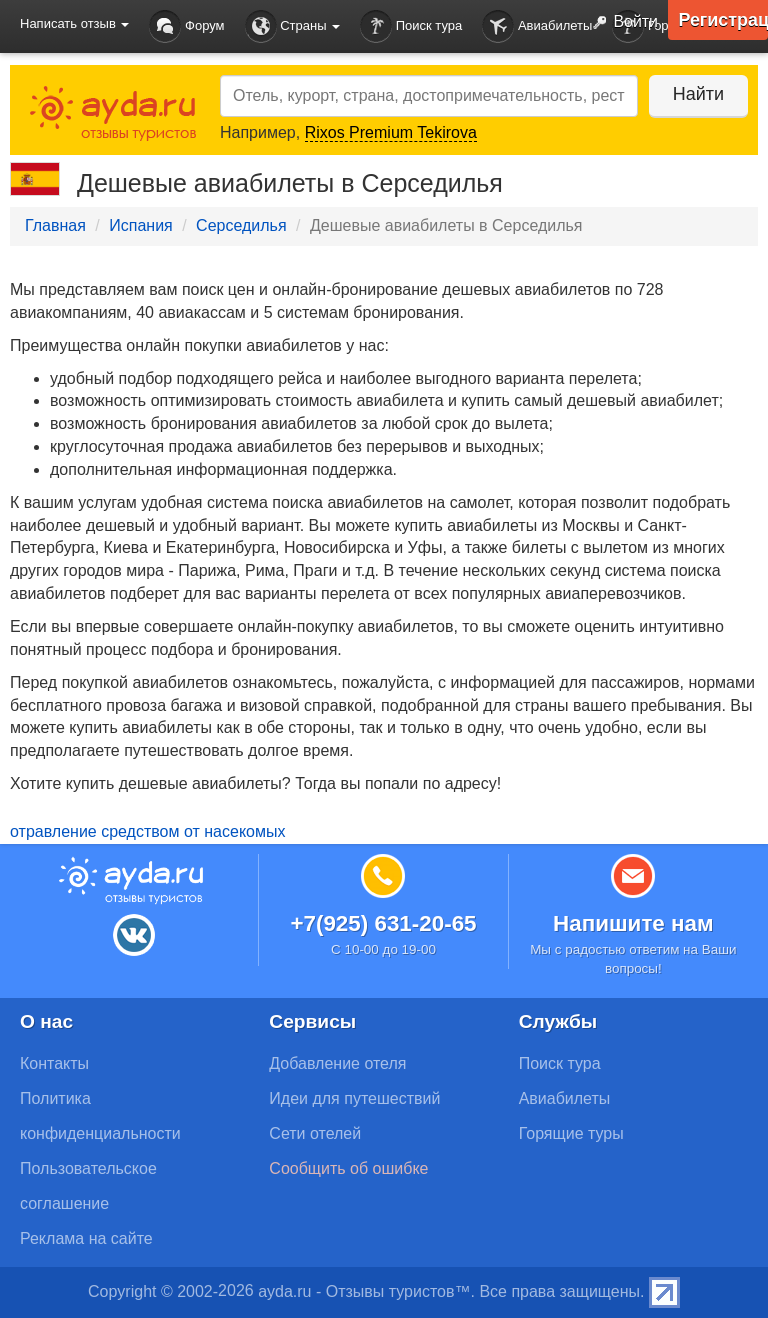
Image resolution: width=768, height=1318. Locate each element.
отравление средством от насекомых (147, 831)
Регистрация (723, 20)
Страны (293, 26)
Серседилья (241, 225)
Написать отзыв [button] (74, 23)
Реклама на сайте (86, 1238)
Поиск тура (411, 26)
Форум (186, 26)
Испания (141, 225)
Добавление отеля (337, 1063)
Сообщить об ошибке (348, 1168)
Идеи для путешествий (354, 1098)
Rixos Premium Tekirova (391, 132)
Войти (621, 23)
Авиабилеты (537, 26)
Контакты (54, 1063)
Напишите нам (633, 923)
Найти (697, 94)
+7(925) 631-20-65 (383, 923)
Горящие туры (571, 1133)
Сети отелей (315, 1133)
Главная (55, 225)
